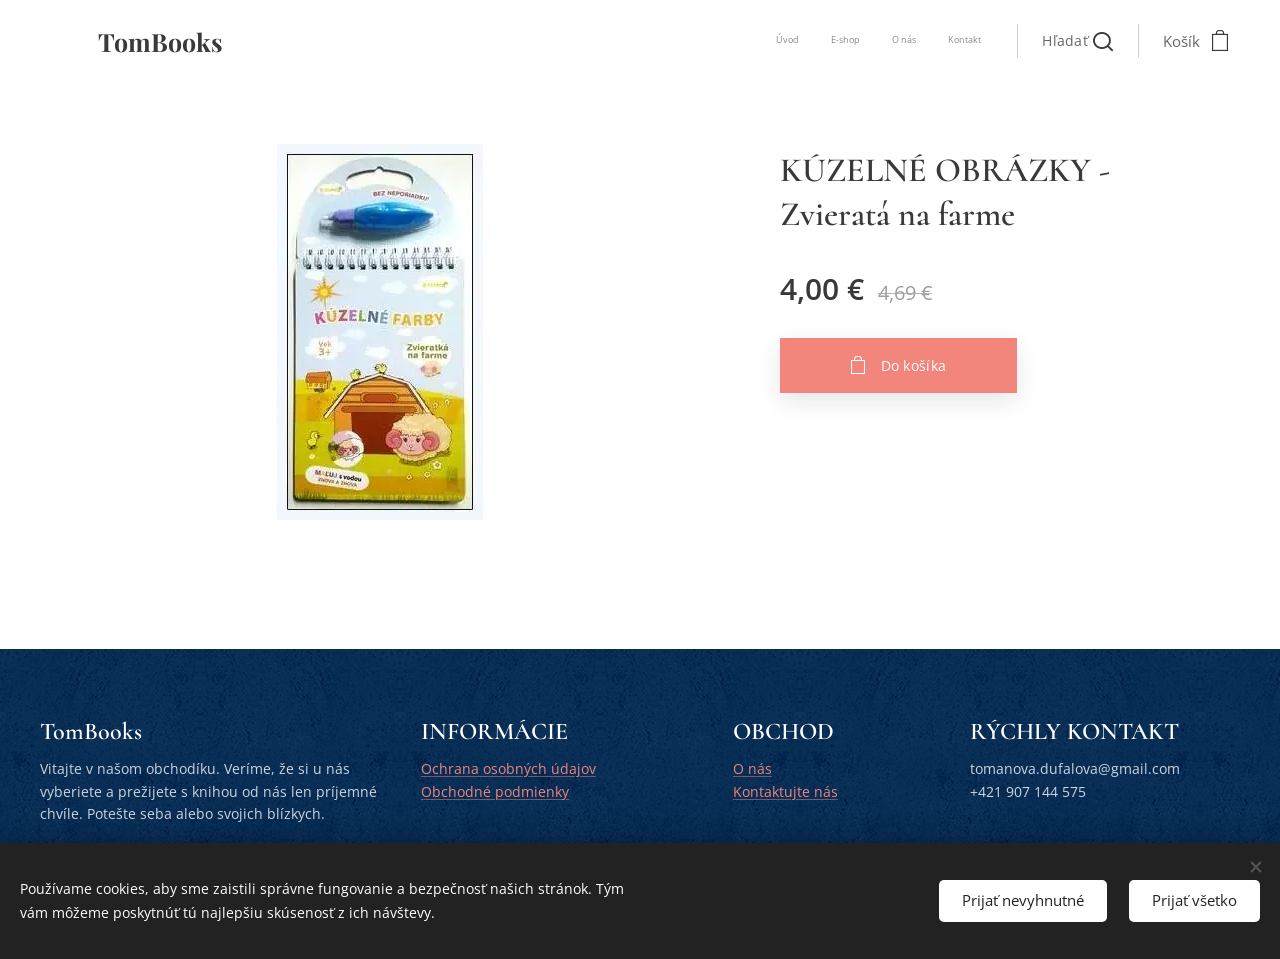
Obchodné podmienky (495, 791)
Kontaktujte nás (785, 791)
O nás (752, 769)
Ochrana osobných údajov (508, 769)
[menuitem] (890, 41)
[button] (1077, 41)
